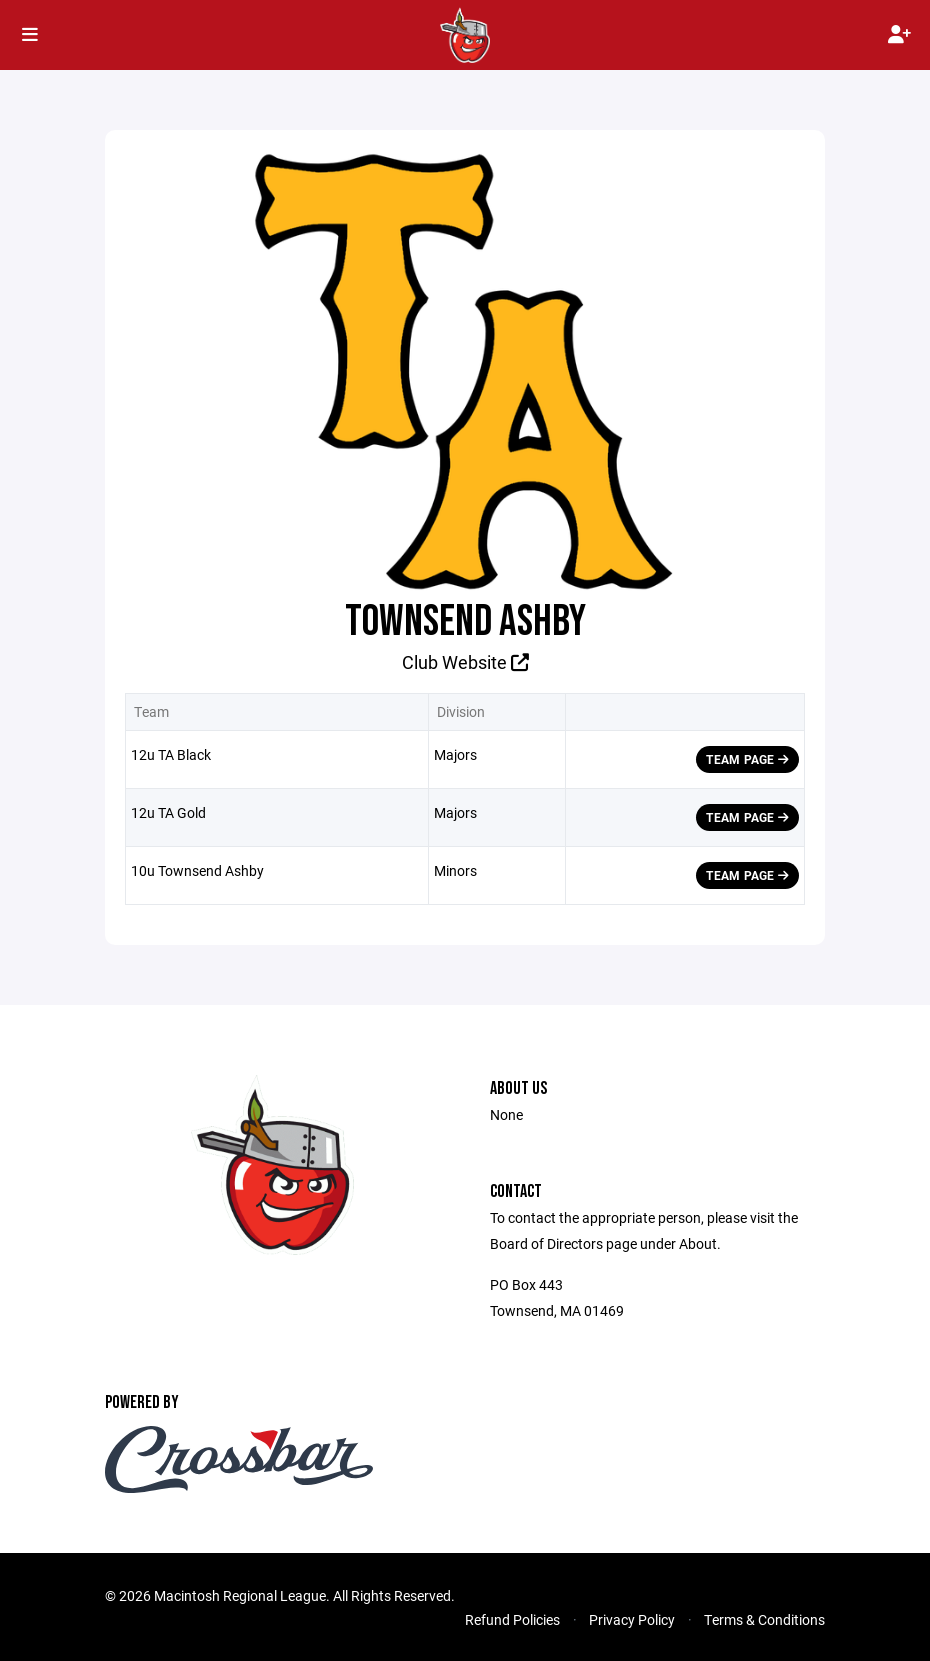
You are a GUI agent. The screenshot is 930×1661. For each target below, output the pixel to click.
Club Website (465, 662)
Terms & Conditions (764, 1619)
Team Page (747, 759)
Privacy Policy (632, 1619)
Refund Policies (512, 1619)
